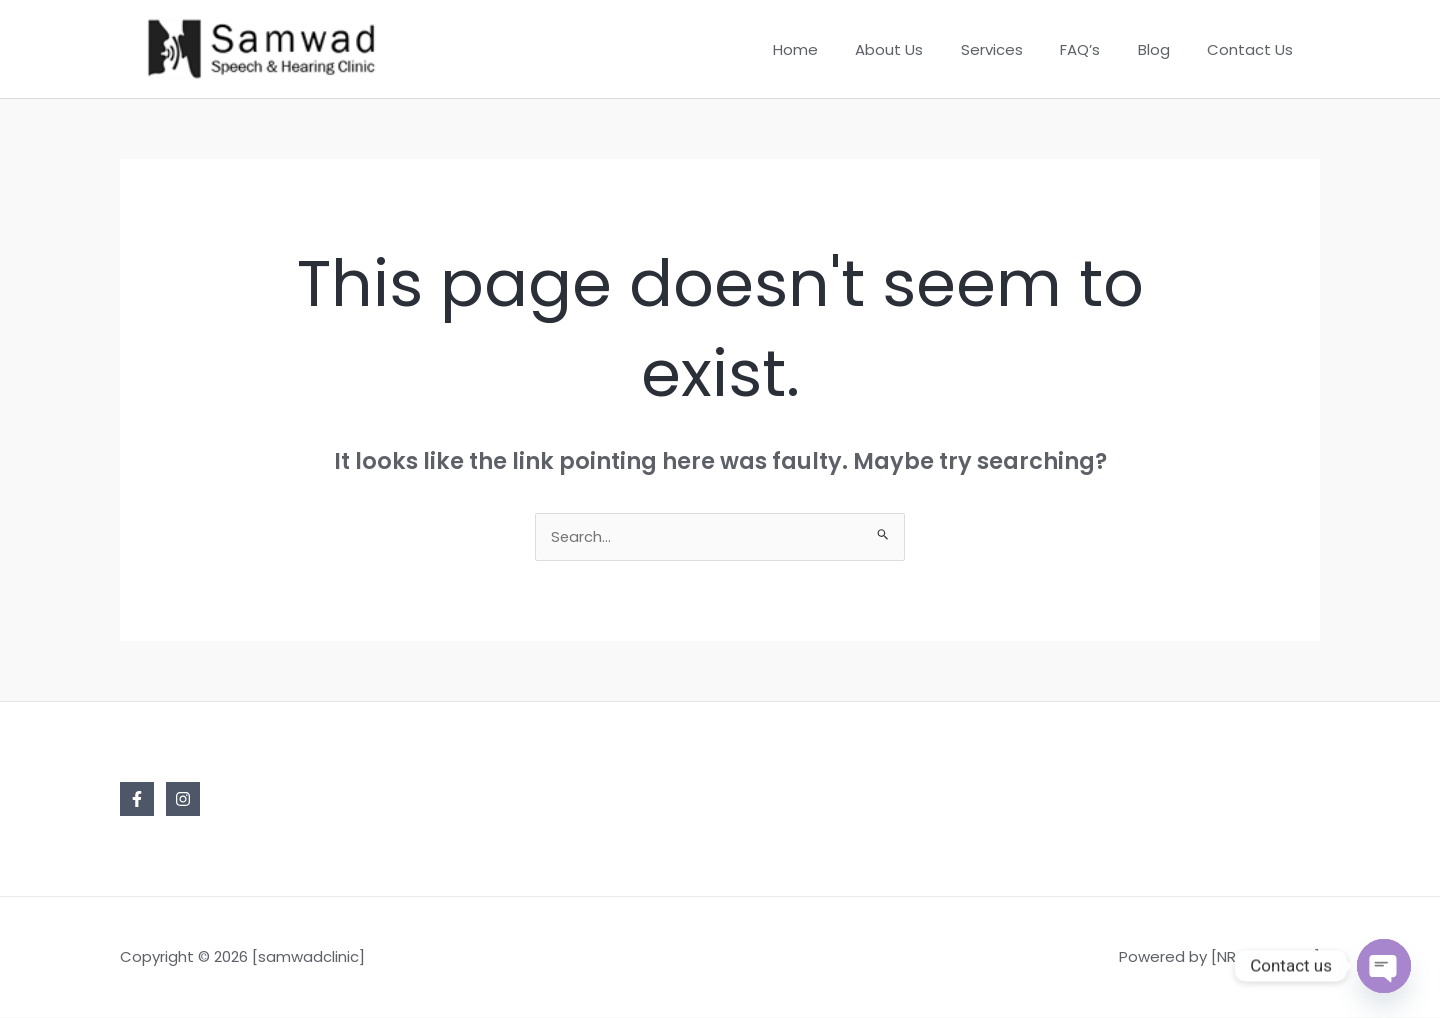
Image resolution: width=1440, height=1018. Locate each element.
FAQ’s (1099, 49)
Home (836, 49)
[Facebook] (137, 800)
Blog (1165, 49)
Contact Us (1254, 49)
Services (1018, 49)
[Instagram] (183, 800)
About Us (923, 49)
